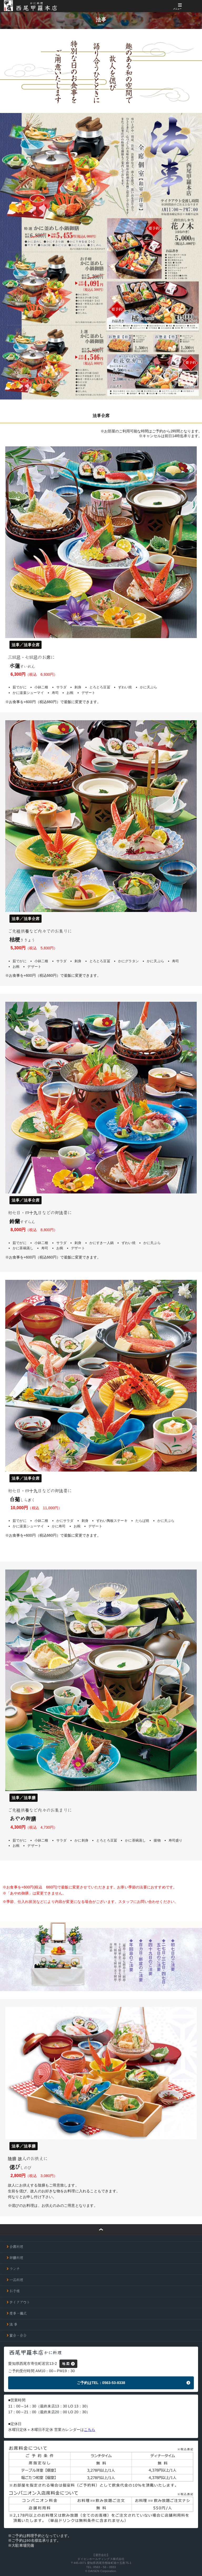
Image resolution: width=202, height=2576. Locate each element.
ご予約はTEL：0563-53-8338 (101, 2383)
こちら (89, 2429)
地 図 (65, 2364)
